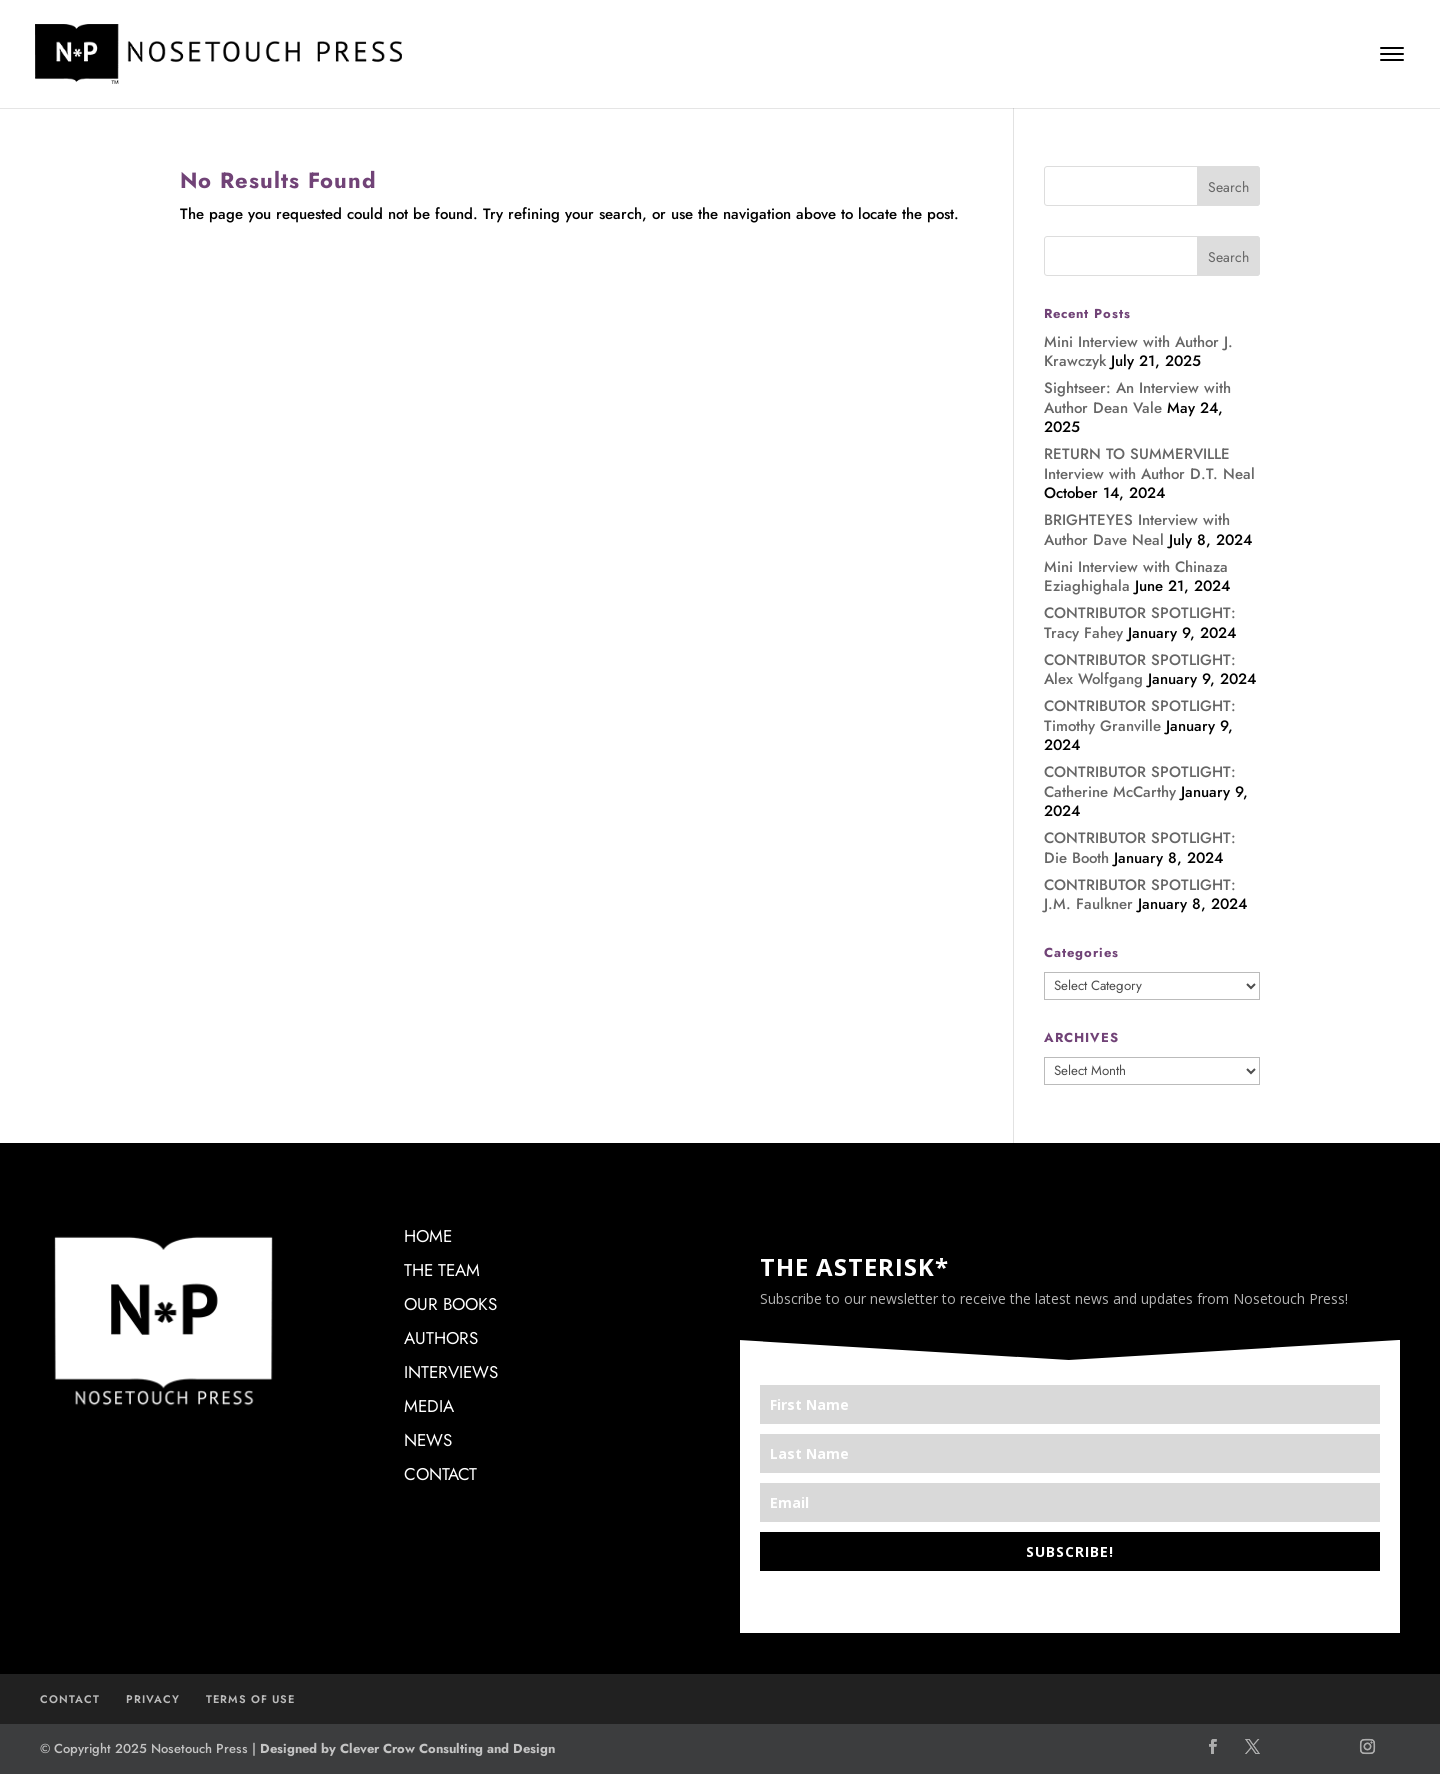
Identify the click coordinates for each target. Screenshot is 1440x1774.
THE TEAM (442, 1270)
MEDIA (429, 1406)
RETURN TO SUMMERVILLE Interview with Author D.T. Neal (1149, 464)
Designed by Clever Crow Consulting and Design (407, 1748)
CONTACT (440, 1474)
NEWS (428, 1440)
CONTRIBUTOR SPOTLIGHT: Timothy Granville (1140, 716)
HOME (428, 1236)
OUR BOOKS (450, 1304)
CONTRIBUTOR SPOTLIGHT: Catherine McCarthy (1140, 782)
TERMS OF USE (250, 1699)
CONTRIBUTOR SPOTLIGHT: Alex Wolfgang (1140, 670)
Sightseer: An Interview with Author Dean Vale (1137, 398)
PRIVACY (153, 1699)
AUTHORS (441, 1338)
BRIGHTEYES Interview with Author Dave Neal (1137, 530)
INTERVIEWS (451, 1372)
